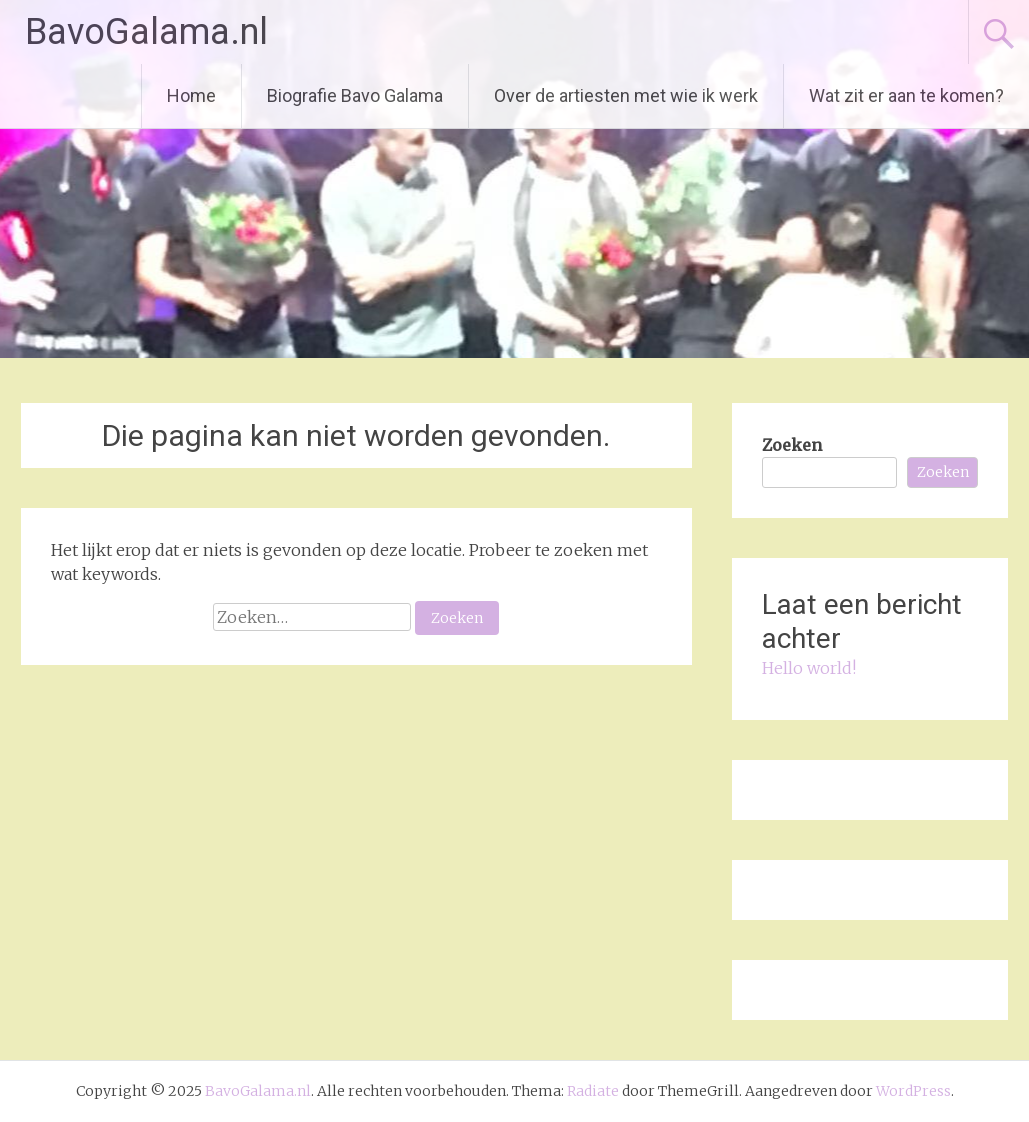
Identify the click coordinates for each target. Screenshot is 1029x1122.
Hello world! (809, 668)
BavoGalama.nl (146, 32)
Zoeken (792, 445)
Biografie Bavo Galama (355, 95)
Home (191, 95)
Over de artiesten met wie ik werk (626, 95)
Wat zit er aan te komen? (906, 95)
